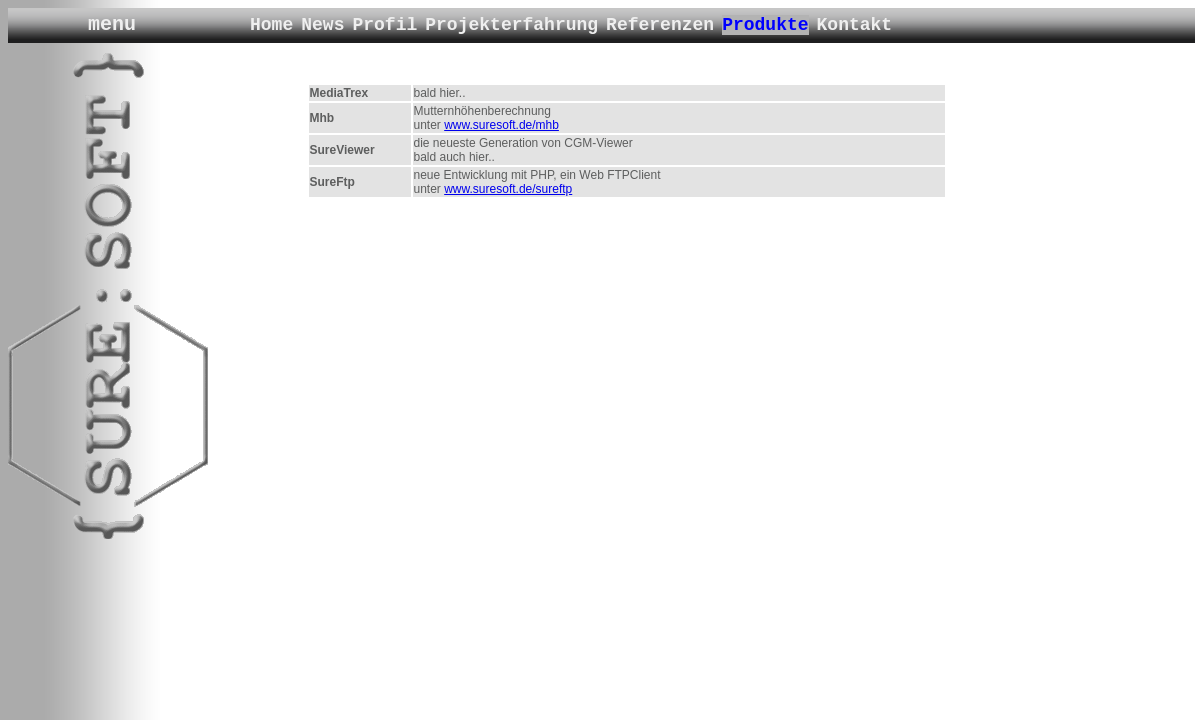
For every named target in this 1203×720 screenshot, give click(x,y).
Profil (384, 25)
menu (112, 24)
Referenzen (660, 25)
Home (271, 25)
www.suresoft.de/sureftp (508, 189)
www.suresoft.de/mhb (501, 125)
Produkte (765, 25)
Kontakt (855, 25)
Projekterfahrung (511, 25)
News (322, 25)
